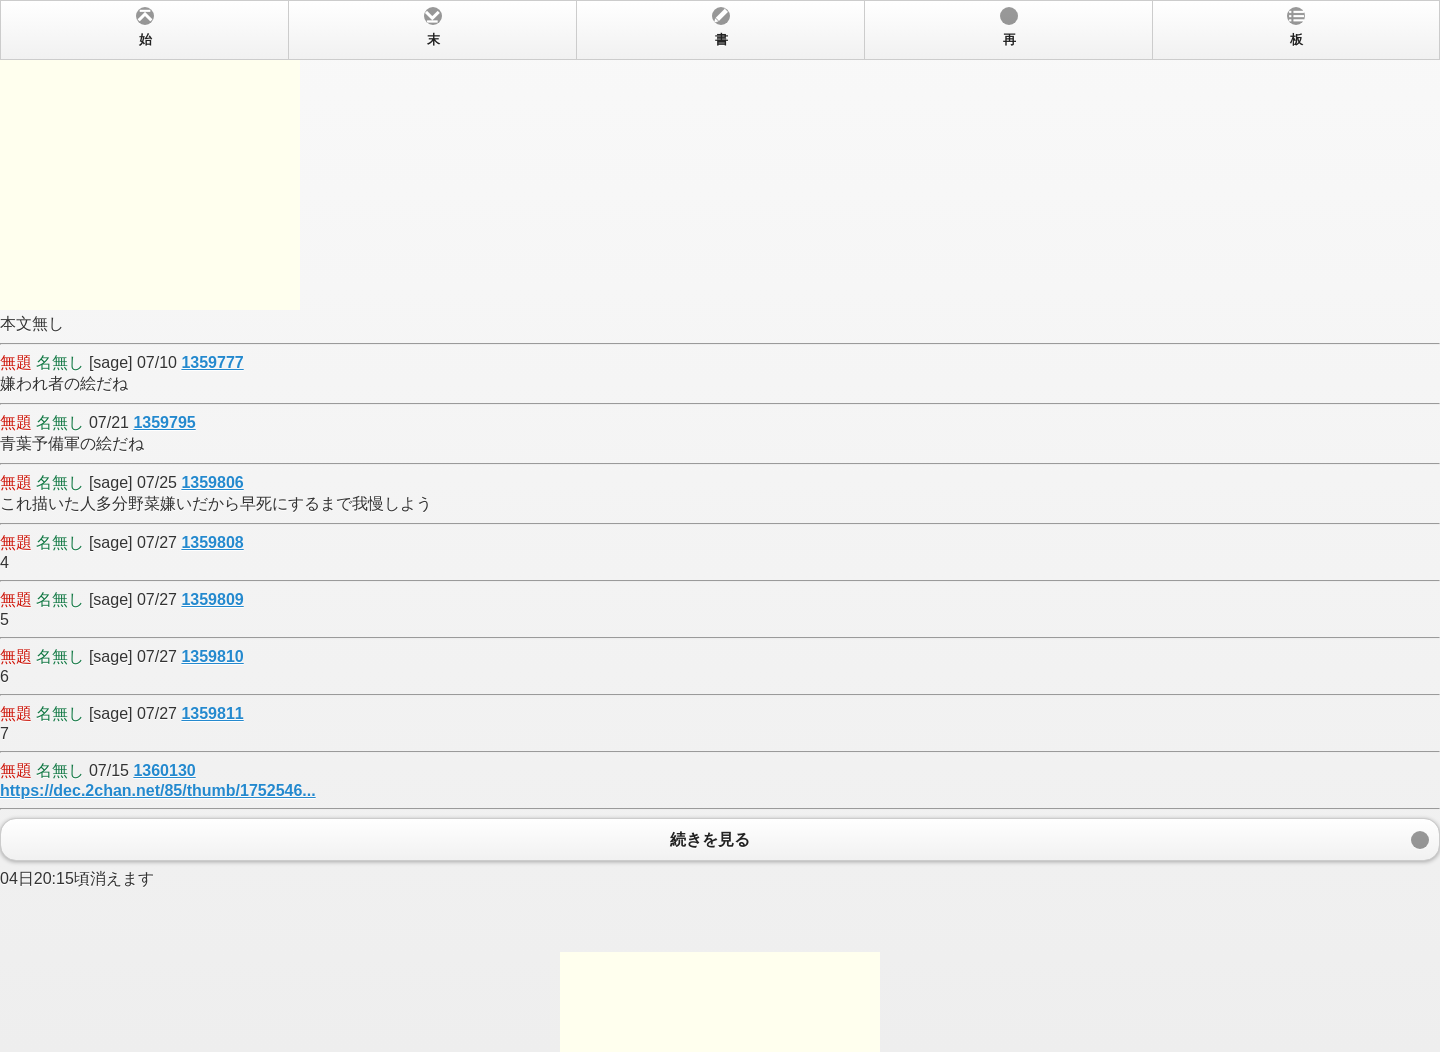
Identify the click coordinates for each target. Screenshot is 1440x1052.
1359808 (212, 542)
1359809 (212, 599)
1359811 (212, 713)
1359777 (212, 362)
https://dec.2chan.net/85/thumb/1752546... (158, 790)
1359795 (164, 422)
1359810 (212, 656)
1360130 (164, 770)
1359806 (212, 482)
